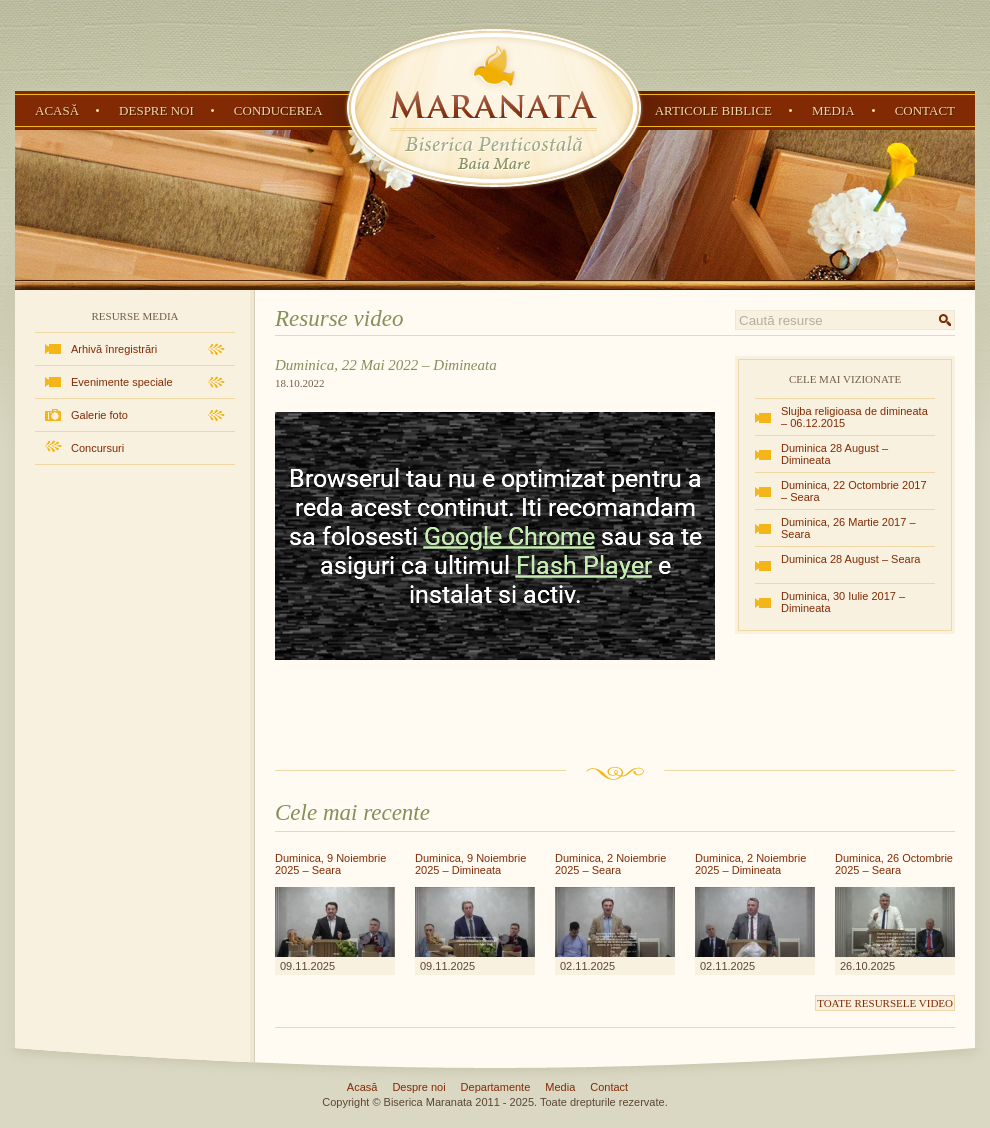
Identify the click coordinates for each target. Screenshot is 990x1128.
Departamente (496, 1087)
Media (833, 110)
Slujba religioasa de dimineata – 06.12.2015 (854, 417)
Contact (925, 110)
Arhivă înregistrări (114, 349)
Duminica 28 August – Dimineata (834, 454)
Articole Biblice (713, 110)
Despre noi (156, 110)
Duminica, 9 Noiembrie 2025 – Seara (330, 864)
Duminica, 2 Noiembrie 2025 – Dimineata (750, 864)
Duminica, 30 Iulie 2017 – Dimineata (843, 602)
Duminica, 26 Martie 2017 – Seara (848, 528)
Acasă (57, 110)
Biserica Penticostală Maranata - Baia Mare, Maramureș (494, 108)
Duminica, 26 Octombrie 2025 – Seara (894, 864)
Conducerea (278, 110)
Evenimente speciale (122, 382)
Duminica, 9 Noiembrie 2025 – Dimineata (470, 864)
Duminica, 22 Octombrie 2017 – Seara (854, 491)
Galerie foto (99, 415)
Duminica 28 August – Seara (850, 559)
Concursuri (97, 448)
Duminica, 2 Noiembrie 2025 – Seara (610, 864)
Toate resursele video (885, 1003)
